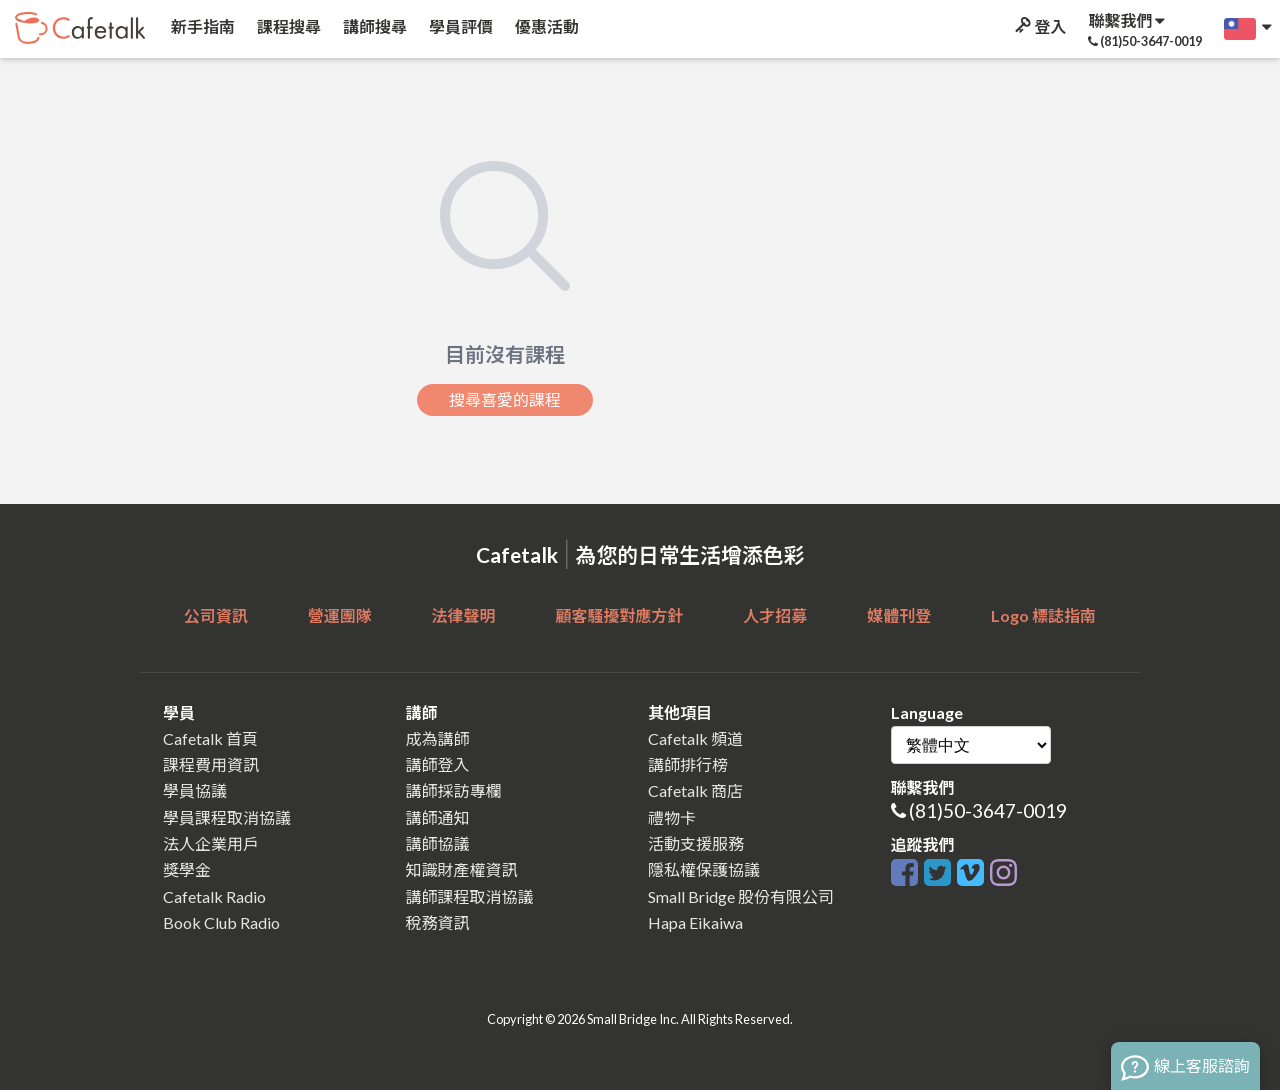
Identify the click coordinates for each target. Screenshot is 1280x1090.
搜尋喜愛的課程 (505, 400)
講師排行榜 (688, 764)
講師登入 (438, 764)
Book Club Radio (221, 922)
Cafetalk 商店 (695, 790)
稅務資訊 (438, 922)
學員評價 (459, 26)
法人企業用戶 (211, 843)
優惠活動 (545, 26)
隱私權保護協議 (704, 869)
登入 (1039, 26)
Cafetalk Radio (214, 896)
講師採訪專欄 (454, 790)
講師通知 (438, 817)
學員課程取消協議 (227, 817)
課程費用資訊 (211, 764)
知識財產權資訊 (462, 869)
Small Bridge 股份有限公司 (741, 896)
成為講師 (438, 738)
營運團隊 (340, 615)
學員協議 (195, 790)
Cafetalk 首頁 (210, 738)
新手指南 (201, 26)
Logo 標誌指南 (1043, 615)
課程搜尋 (287, 26)
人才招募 (775, 615)
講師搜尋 (373, 26)
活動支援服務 (696, 843)
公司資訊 (216, 615)
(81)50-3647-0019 (988, 810)
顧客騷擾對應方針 (619, 615)
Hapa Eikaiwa (695, 922)
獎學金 (187, 869)
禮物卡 (672, 817)
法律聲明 (464, 615)
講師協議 (438, 843)
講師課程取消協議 (470, 896)
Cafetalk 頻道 (695, 738)
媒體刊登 (899, 615)
